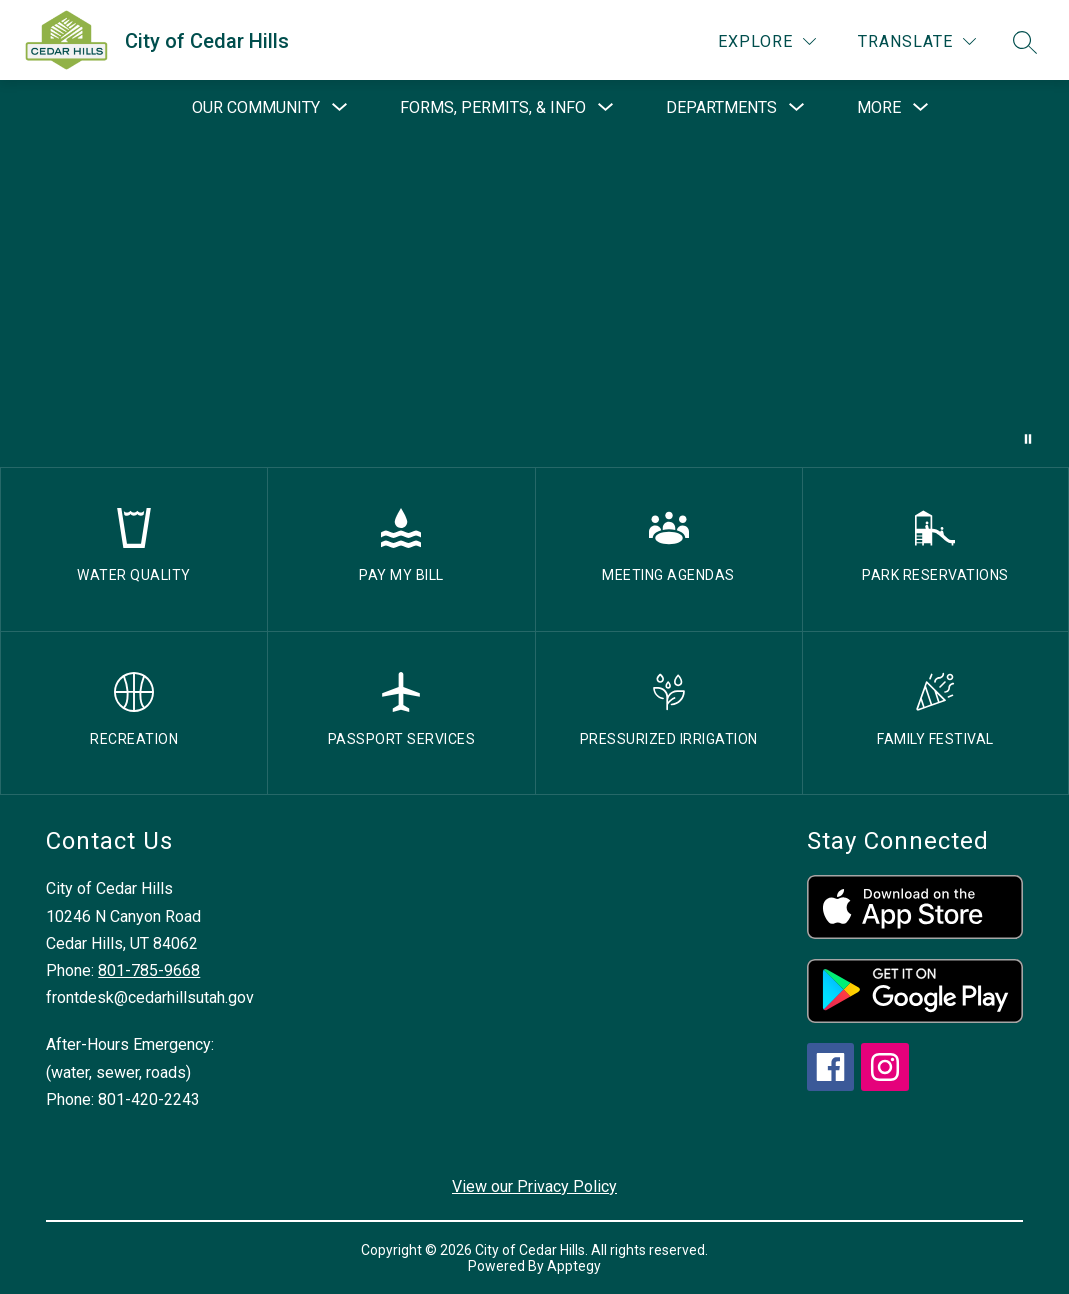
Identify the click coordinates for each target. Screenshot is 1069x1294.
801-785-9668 (149, 970)
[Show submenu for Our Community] (256, 108)
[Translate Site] (917, 41)
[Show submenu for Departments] (721, 108)
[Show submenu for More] (879, 108)
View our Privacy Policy (534, 1186)
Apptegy (574, 1266)
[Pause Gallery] (1028, 439)
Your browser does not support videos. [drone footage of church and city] (534, 301)
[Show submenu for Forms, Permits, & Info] (493, 108)
